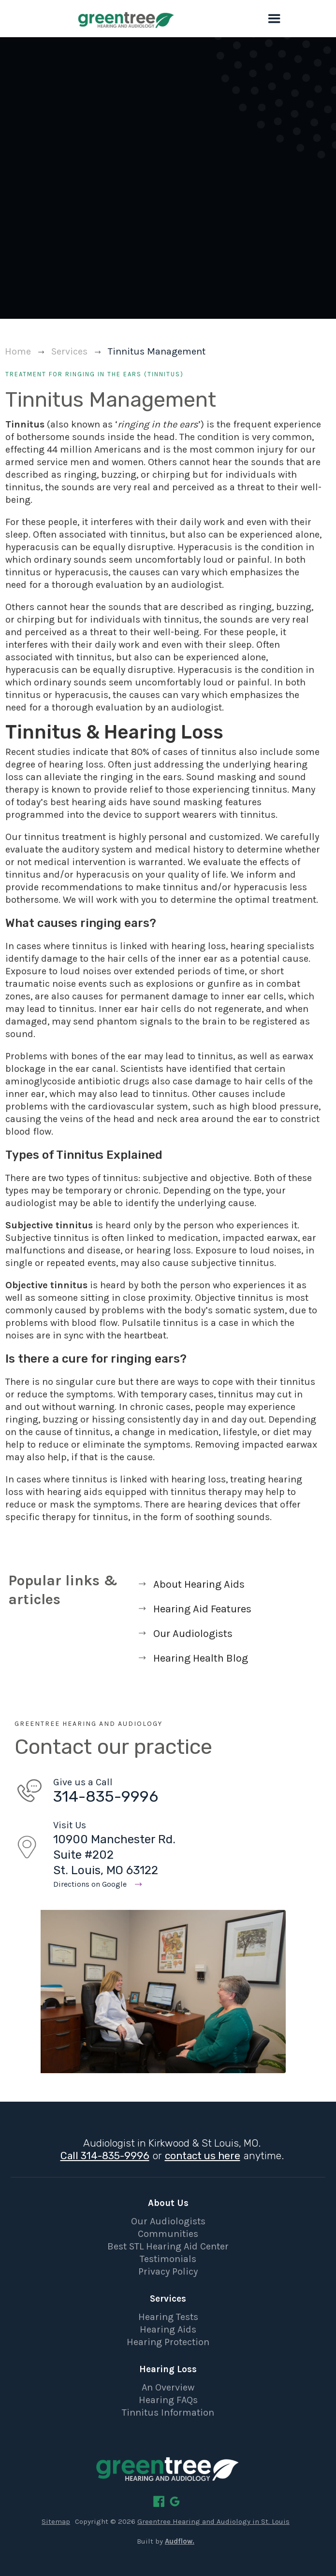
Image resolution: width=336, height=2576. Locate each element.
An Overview (168, 2387)
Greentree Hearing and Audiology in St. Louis (213, 2521)
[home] (96, 18)
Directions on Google (90, 1884)
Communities (168, 2233)
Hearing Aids (168, 2329)
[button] (274, 18)
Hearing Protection (168, 2342)
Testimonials (168, 2258)
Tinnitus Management (156, 351)
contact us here (202, 2155)
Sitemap (56, 2521)
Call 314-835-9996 (104, 2155)
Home (18, 351)
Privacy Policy (168, 2271)
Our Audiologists (168, 2221)
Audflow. (179, 2541)
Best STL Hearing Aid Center (168, 2246)
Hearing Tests (168, 2316)
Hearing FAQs (168, 2399)
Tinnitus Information (168, 2412)
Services (69, 351)
